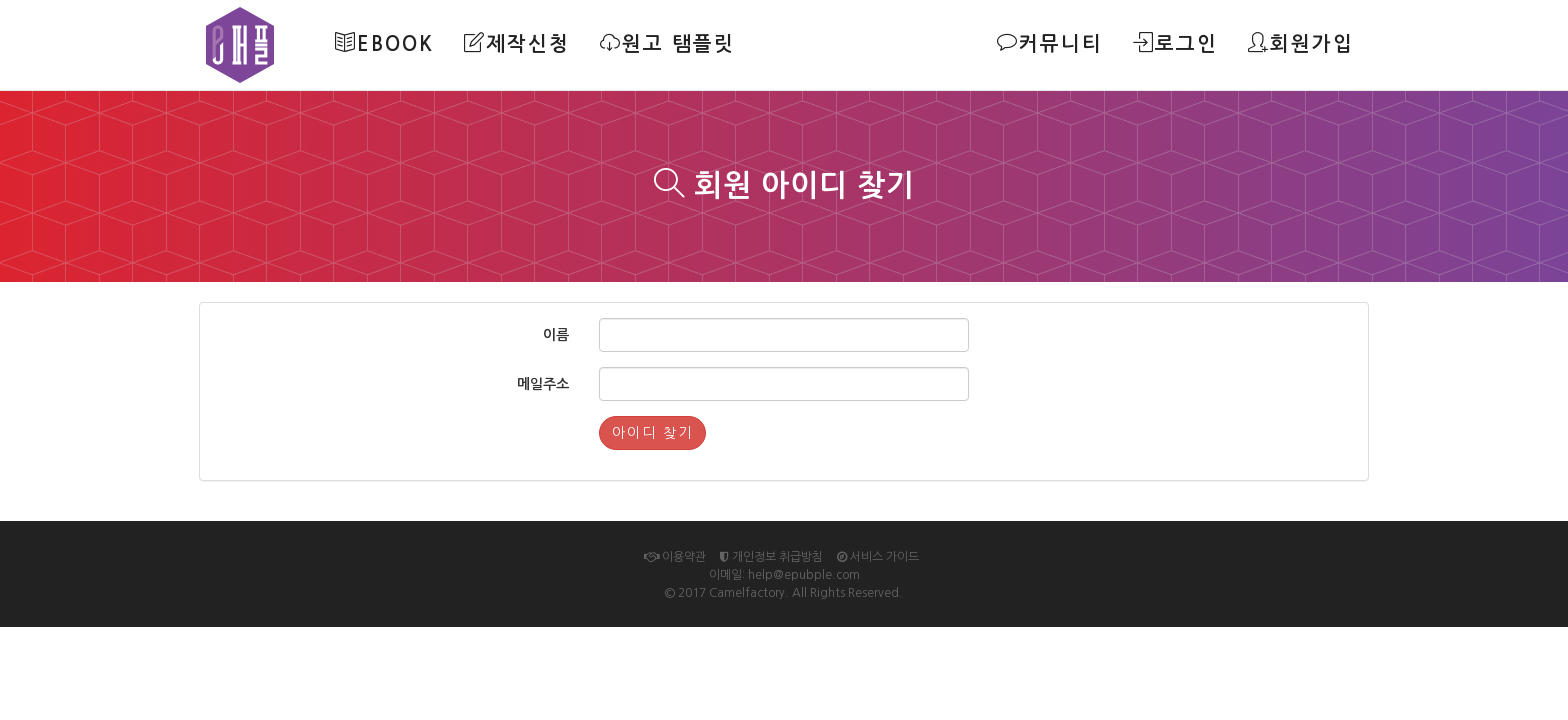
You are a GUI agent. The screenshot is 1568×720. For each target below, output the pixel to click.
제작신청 (517, 43)
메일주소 (543, 384)
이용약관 (675, 557)
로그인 (1175, 43)
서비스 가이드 (878, 557)
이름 (556, 335)
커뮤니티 (1050, 43)
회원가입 (1301, 43)
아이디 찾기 (652, 433)
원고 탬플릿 (667, 43)
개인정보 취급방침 (771, 557)
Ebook (384, 43)
